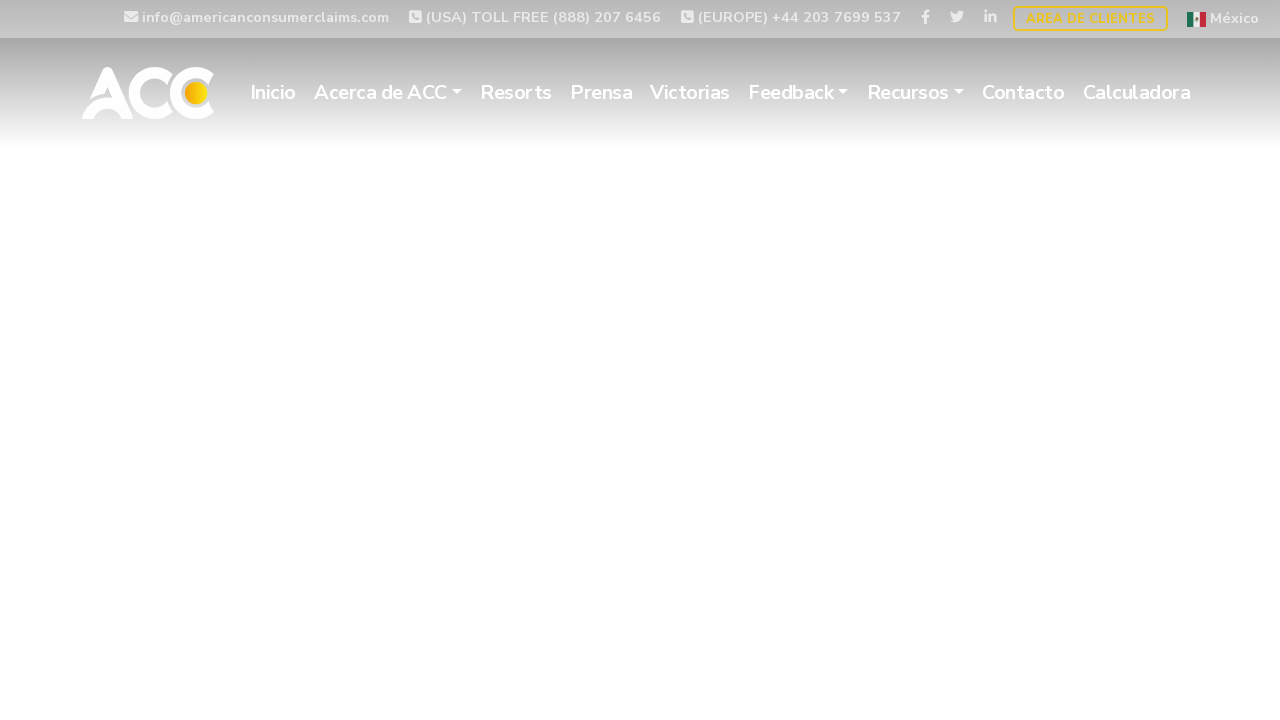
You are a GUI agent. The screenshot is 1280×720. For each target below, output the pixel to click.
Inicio (273, 92)
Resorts (516, 92)
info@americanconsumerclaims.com (256, 17)
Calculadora (1137, 92)
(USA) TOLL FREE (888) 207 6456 (535, 17)
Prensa (601, 92)
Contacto (1023, 92)
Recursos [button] (908, 92)
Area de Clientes (1090, 19)
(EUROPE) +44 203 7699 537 (791, 17)
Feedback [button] (790, 92)
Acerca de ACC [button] (380, 92)
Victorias (690, 92)
